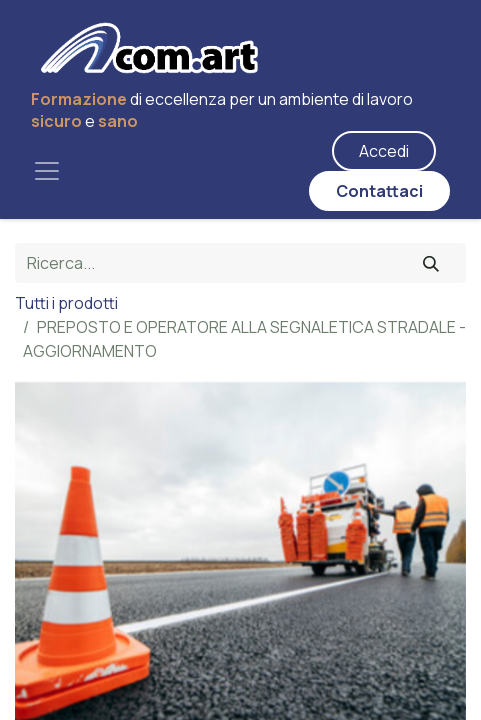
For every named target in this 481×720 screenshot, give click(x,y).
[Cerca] (431, 263)
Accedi (384, 151)
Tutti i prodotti (66, 303)
